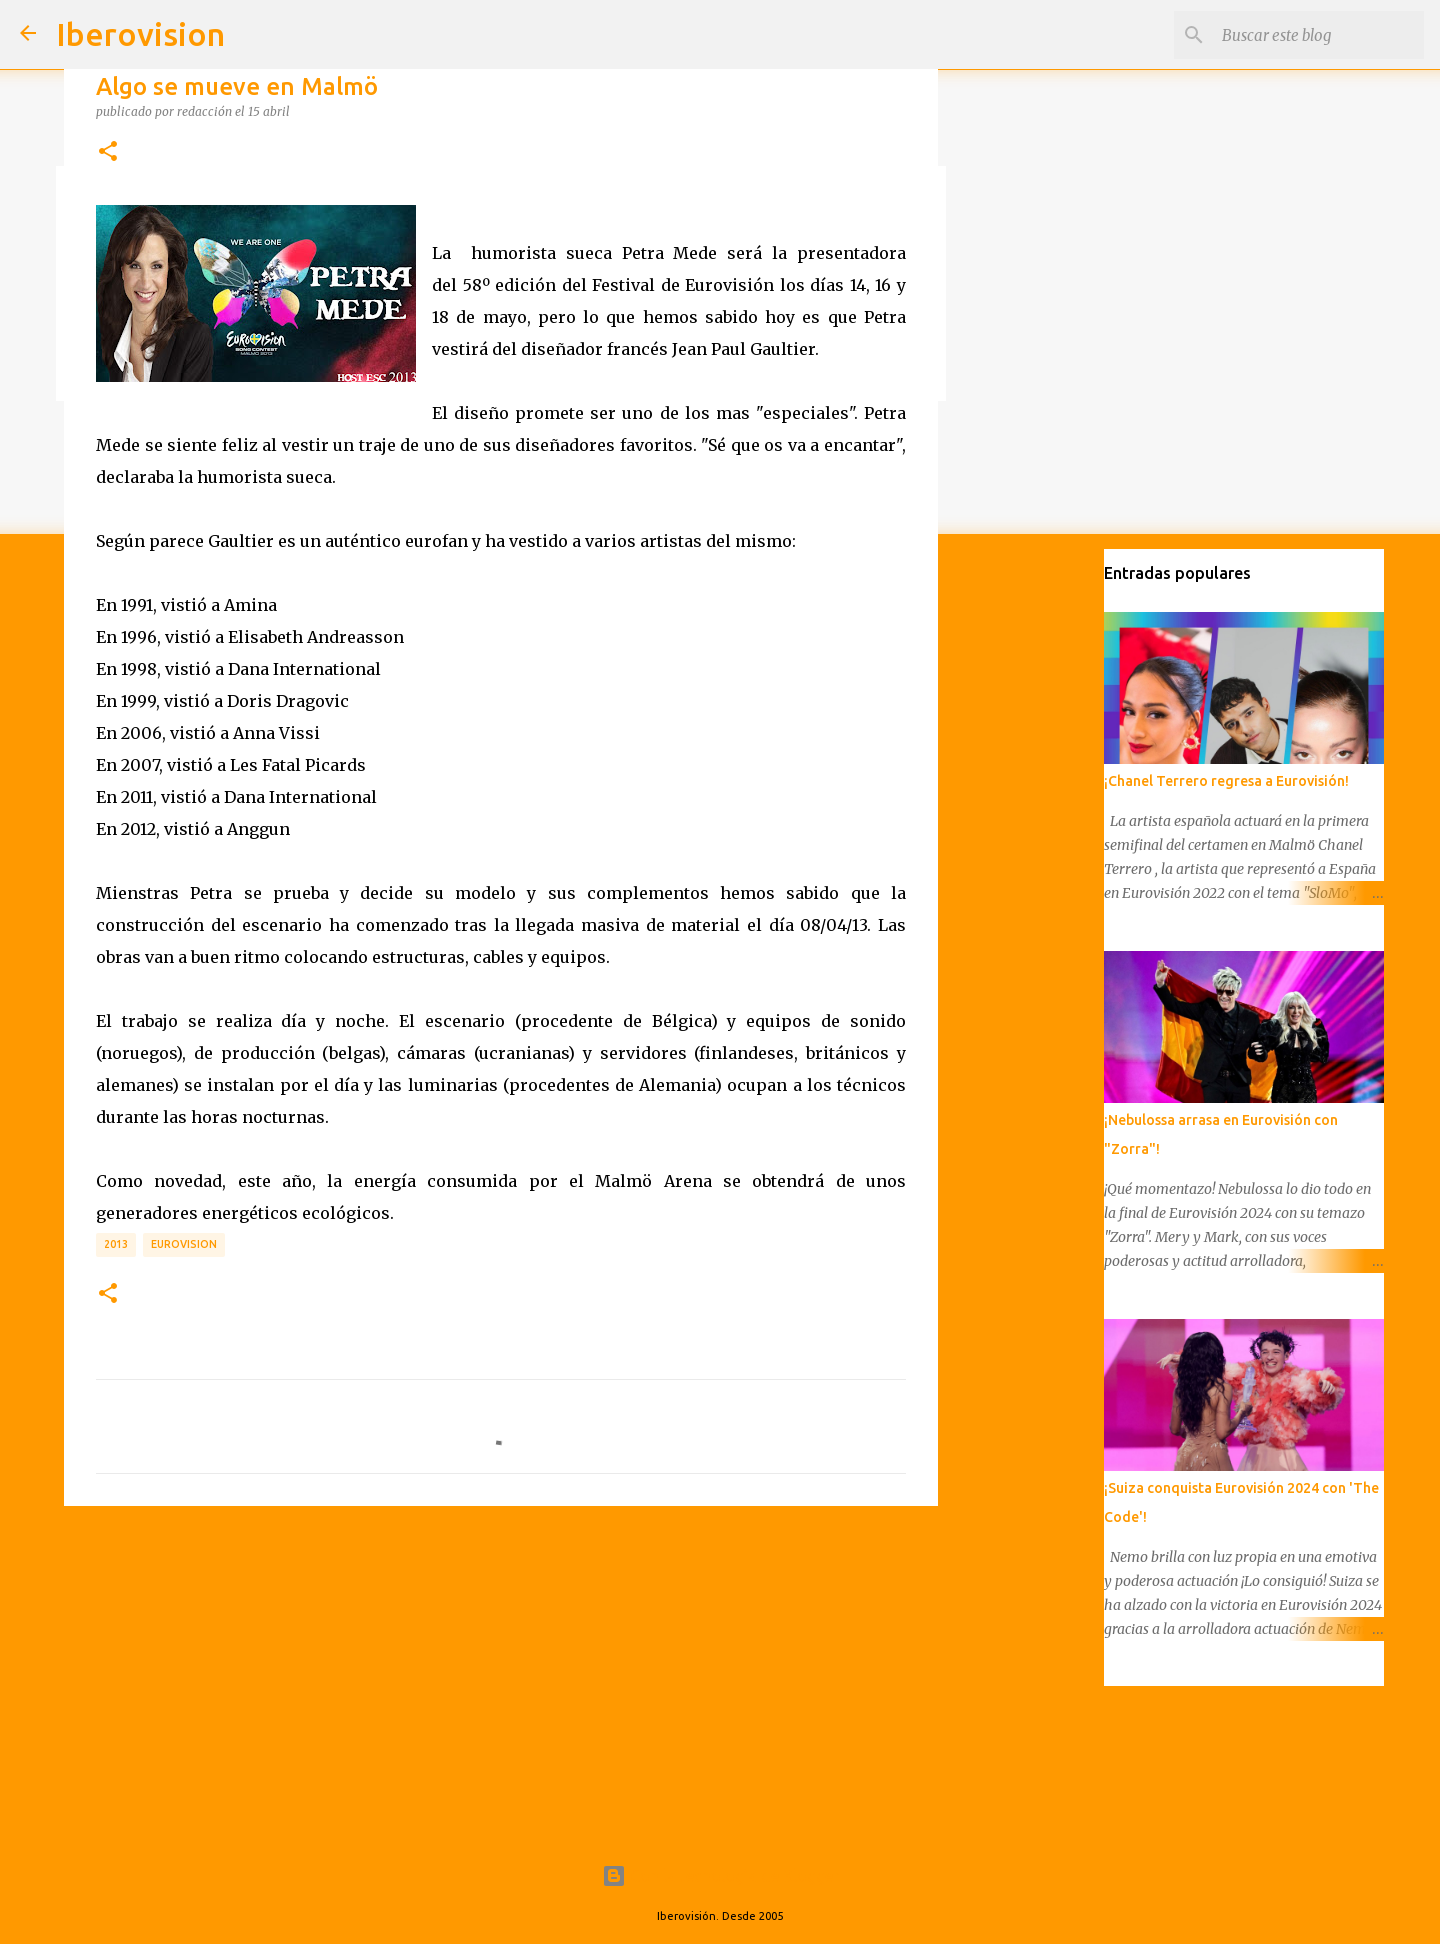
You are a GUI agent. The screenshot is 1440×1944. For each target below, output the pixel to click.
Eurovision (184, 1244)
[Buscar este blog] (1319, 35)
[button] (108, 152)
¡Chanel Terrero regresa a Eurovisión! (1226, 781)
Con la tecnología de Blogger (720, 1876)
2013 (116, 1244)
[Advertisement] (501, 1676)
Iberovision (140, 34)
